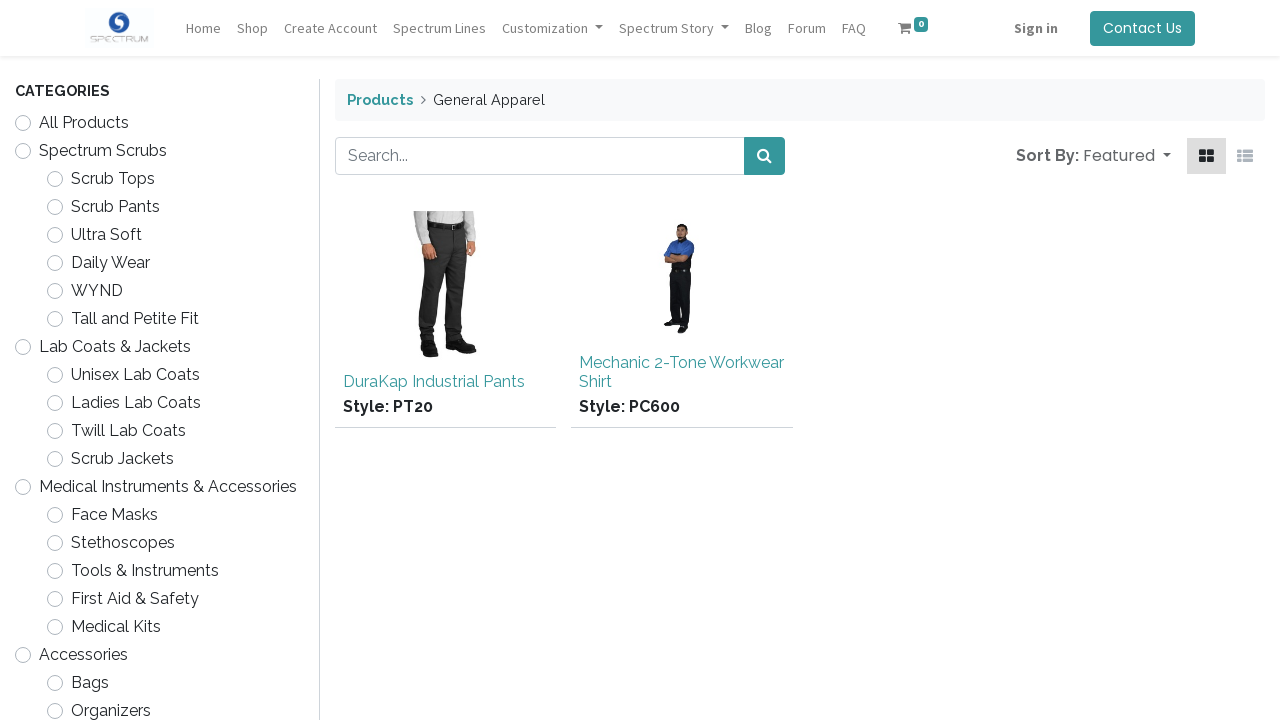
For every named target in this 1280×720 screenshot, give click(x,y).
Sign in (1036, 28)
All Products (84, 122)
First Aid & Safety (135, 598)
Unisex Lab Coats (135, 374)
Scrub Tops (113, 178)
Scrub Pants (115, 206)
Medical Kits (116, 626)
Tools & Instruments (145, 570)
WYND (97, 290)
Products (380, 99)
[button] (1127, 156)
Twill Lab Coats (128, 430)
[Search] (764, 156)
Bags (90, 682)
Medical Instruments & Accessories (168, 486)
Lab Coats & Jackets (115, 346)
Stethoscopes (123, 542)
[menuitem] (203, 28)
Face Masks (114, 514)
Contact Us (1142, 28)
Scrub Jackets (122, 458)
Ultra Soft (106, 234)
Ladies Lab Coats (136, 402)
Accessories (83, 654)
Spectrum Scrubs (103, 150)
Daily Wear (110, 262)
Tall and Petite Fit (135, 318)
